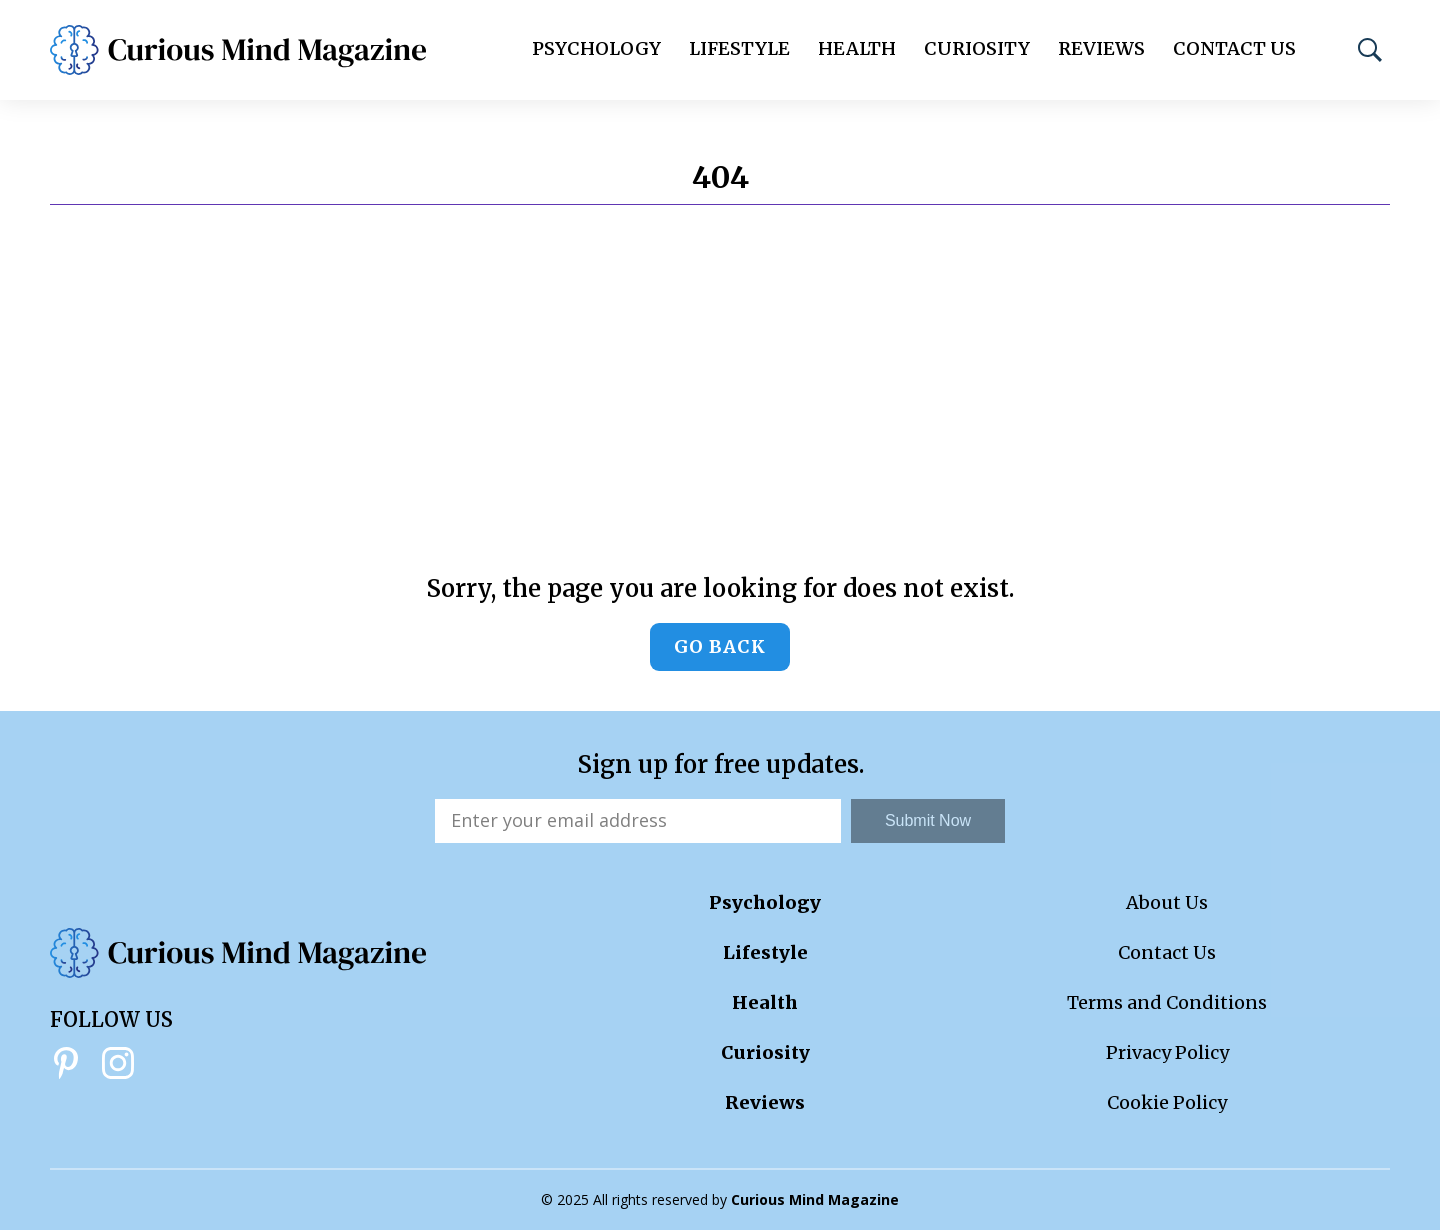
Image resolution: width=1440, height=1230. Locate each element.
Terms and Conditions (1167, 1002)
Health (857, 48)
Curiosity (977, 48)
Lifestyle (739, 48)
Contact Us (1234, 48)
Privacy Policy (1167, 1052)
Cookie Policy (1167, 1102)
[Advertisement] (720, 385)
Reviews (1101, 48)
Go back (720, 646)
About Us (1167, 902)
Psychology (596, 48)
